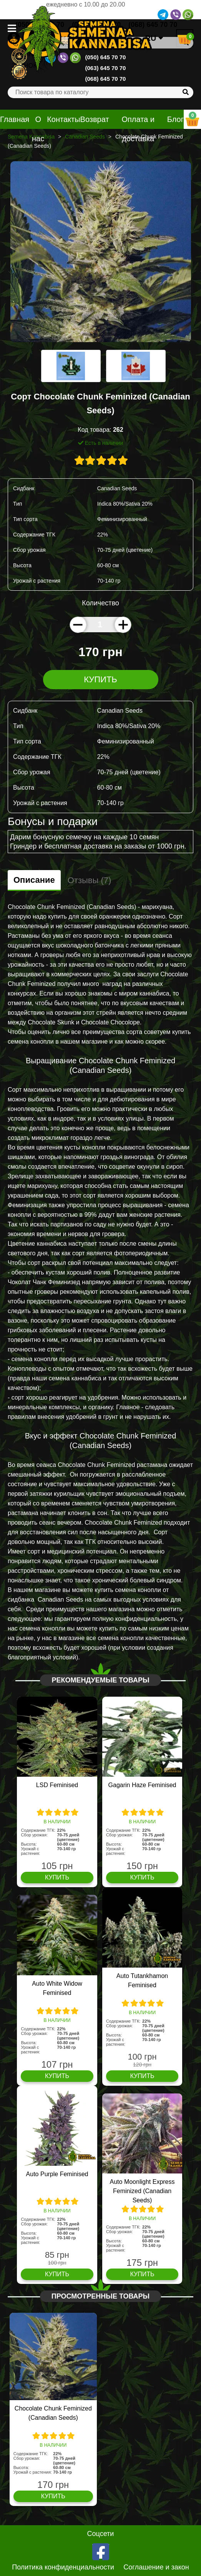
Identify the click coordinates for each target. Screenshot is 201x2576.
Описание (34, 880)
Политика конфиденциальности (63, 2567)
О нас (38, 129)
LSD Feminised (57, 1785)
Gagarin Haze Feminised (142, 1785)
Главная (14, 119)
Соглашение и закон (156, 2567)
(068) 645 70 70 (105, 78)
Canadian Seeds (85, 137)
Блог (175, 119)
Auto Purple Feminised (57, 2174)
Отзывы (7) (89, 880)
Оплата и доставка (137, 129)
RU (154, 38)
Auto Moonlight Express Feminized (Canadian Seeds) (142, 2190)
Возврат (94, 119)
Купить (100, 679)
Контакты (63, 119)
